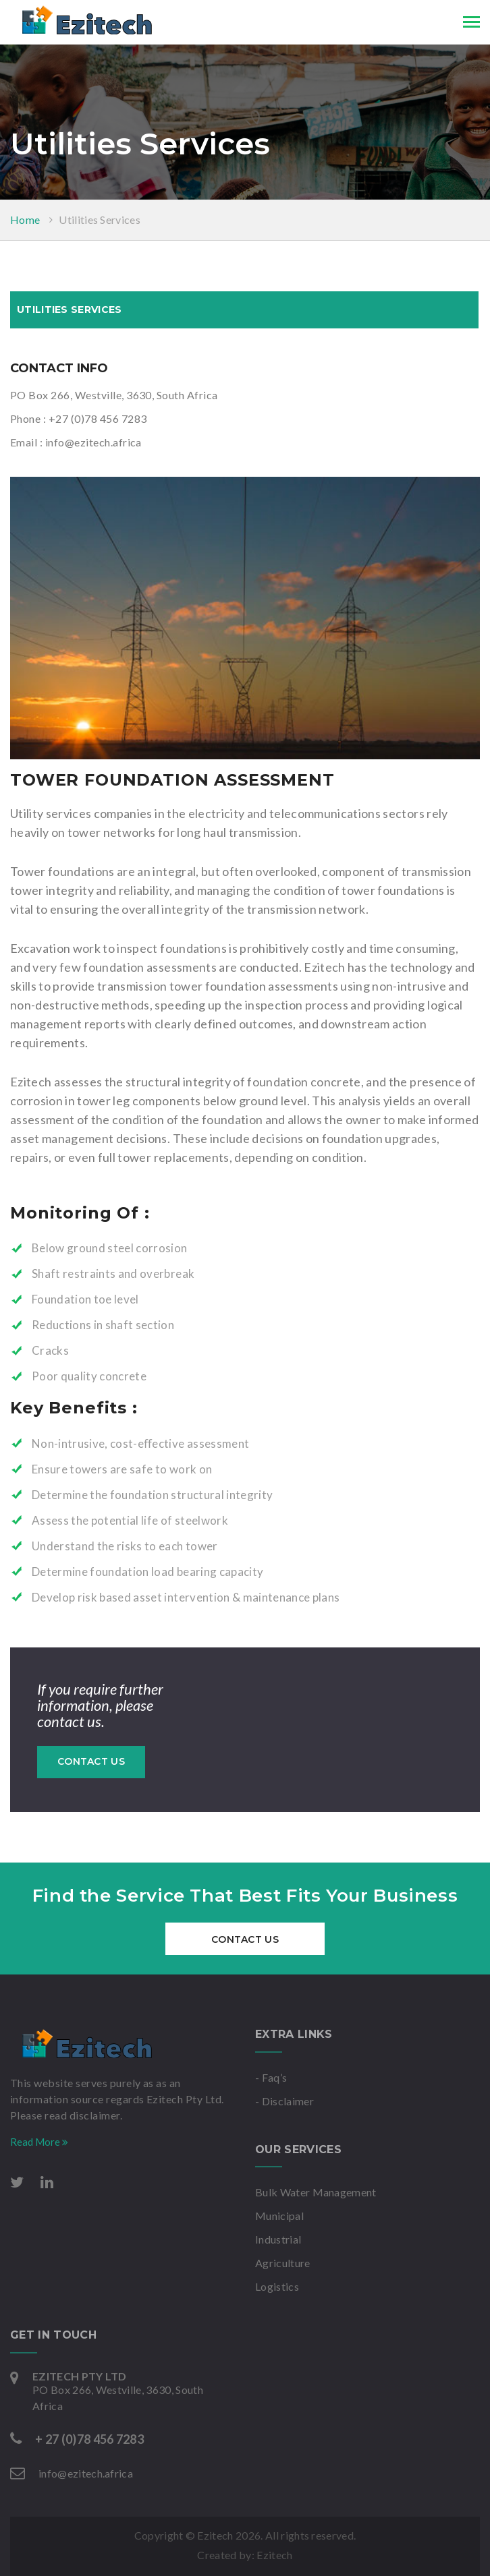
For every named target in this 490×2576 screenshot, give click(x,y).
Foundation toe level (85, 1299)
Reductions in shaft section (103, 1325)
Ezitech (274, 2554)
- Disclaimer (284, 2101)
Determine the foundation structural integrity (152, 1495)
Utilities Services (99, 219)
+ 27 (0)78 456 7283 (89, 2439)
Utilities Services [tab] (69, 309)
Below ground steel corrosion (110, 1248)
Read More (39, 2142)
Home (25, 219)
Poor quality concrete (89, 1376)
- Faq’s (271, 2077)
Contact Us (91, 1761)
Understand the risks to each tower (125, 1546)
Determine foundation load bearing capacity (147, 1571)
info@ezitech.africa (93, 442)
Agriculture (282, 2262)
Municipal (279, 2215)
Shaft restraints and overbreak (113, 1273)
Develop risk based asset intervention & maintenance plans (185, 1597)
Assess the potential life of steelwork (130, 1520)
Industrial (278, 2239)
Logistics (277, 2286)
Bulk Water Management (316, 2192)
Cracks (50, 1350)
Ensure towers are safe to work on (122, 1469)
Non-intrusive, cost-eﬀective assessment (140, 1443)
